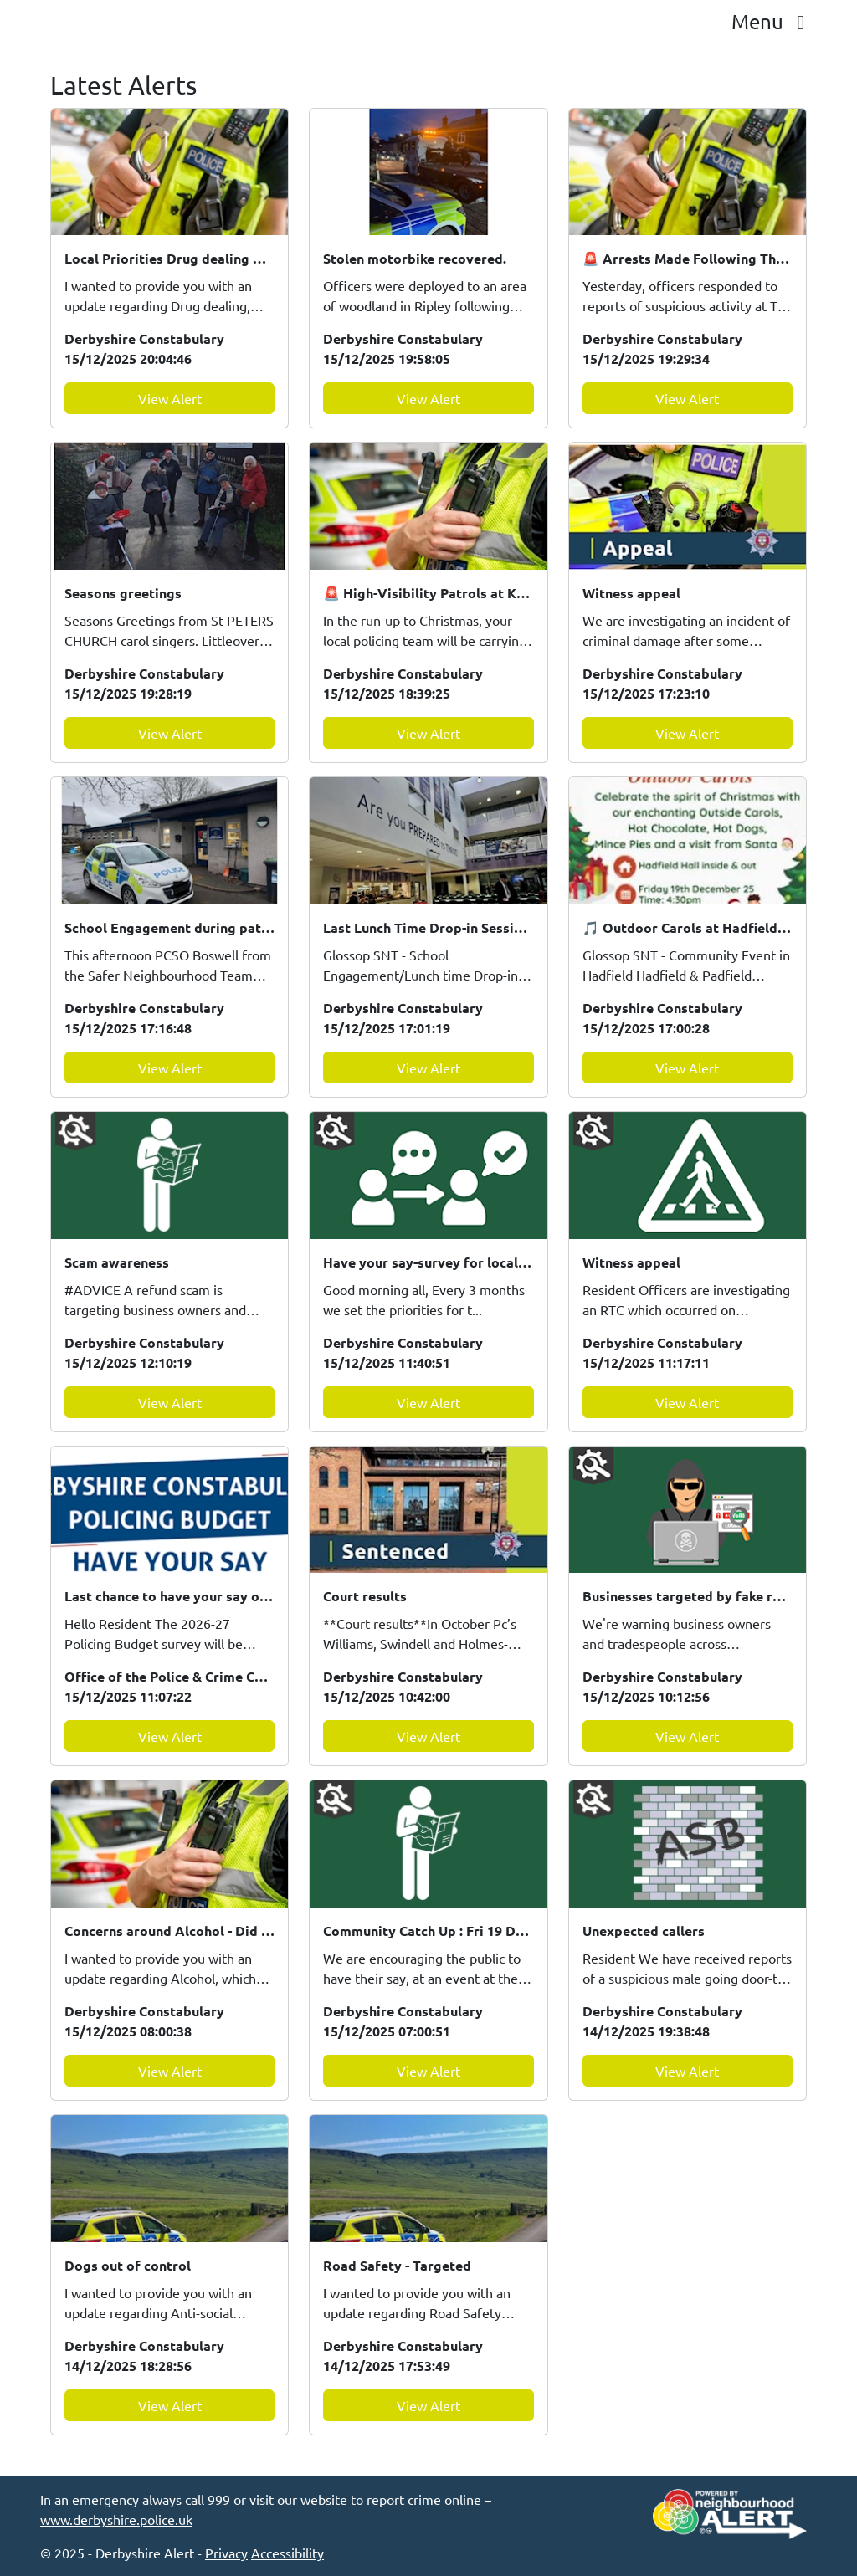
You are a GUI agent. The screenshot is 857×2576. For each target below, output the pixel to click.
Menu (772, 21)
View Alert (170, 398)
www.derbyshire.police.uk (116, 2519)
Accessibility (287, 2552)
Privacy (226, 2552)
